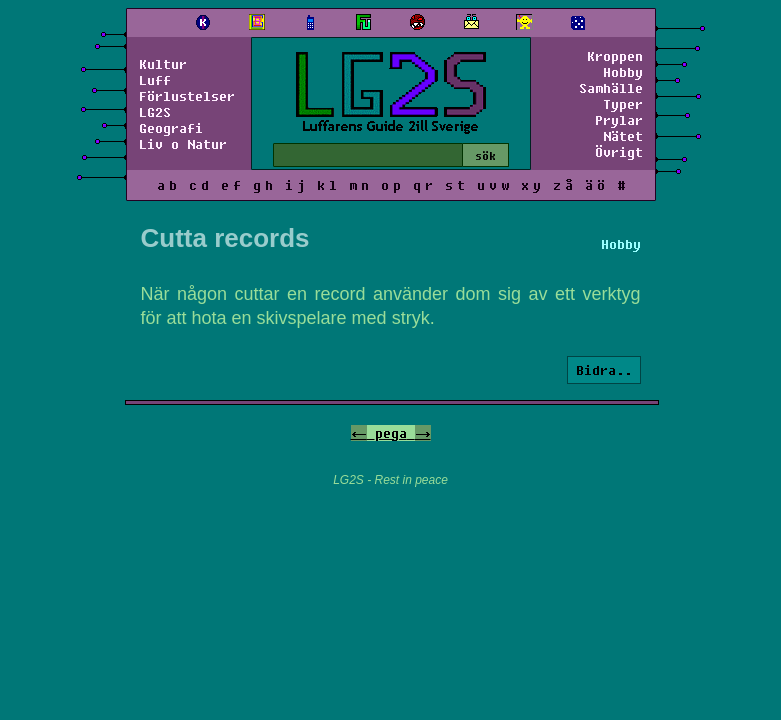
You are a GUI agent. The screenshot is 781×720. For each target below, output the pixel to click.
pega (391, 433)
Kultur (163, 64)
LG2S (155, 112)
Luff (155, 80)
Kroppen (615, 56)
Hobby (623, 72)
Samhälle (611, 88)
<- (359, 433)
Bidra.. (604, 370)
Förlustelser (187, 96)
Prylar (619, 120)
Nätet (623, 136)
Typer (623, 104)
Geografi (171, 128)
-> (423, 433)
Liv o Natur (183, 144)
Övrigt (619, 152)
